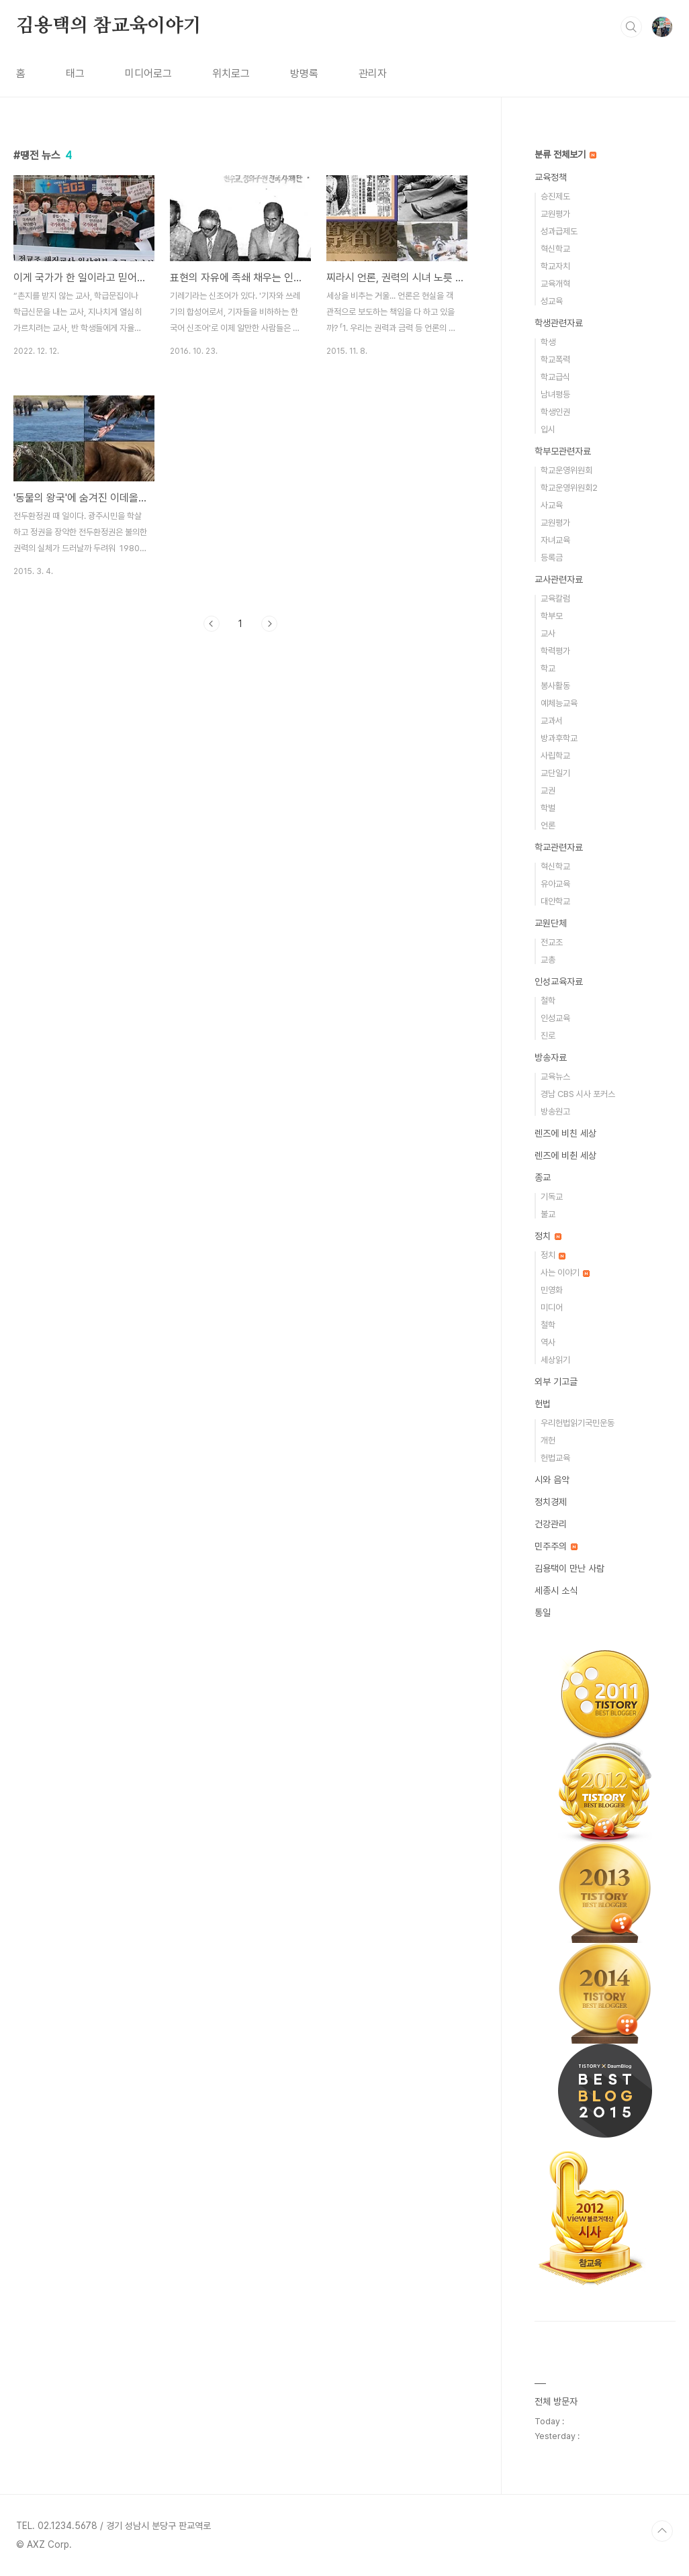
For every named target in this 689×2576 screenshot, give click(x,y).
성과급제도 (559, 231)
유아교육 (555, 884)
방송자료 (551, 1057)
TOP (662, 2531)
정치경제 (551, 1501)
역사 (548, 1342)
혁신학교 (555, 249)
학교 (548, 668)
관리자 (373, 73)
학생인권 (555, 412)
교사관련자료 (559, 579)
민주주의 (556, 1546)
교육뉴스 (555, 1076)
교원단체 (551, 923)
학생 (548, 342)
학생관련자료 (559, 323)
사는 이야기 (565, 1273)
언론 (548, 825)
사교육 (552, 505)
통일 (543, 1612)
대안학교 (555, 901)
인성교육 (555, 1018)
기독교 (552, 1197)
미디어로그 (148, 73)
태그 (75, 73)
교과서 (552, 721)
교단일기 (555, 773)
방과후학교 (559, 738)
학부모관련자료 (563, 451)
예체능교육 (559, 703)
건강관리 (551, 1524)
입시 (548, 429)
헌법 (543, 1403)
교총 (548, 960)
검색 (631, 27)
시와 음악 (552, 1479)
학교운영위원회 (566, 470)
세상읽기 (555, 1360)
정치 (548, 1236)
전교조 (552, 942)
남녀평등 (555, 394)
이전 (211, 624)
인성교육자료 (559, 981)
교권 (548, 790)
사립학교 (555, 756)
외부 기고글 (556, 1381)
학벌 (548, 808)
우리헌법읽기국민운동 (577, 1423)
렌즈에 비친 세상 (565, 1133)
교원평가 (555, 214)
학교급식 (555, 377)
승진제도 (555, 196)
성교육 (552, 301)
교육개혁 (555, 284)
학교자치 (555, 266)
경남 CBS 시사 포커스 (578, 1094)
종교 (543, 1177)
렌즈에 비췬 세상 (565, 1155)
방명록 (304, 73)
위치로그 (231, 73)
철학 (548, 1001)
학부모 (552, 616)
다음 (269, 624)
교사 (548, 633)
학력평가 (555, 651)
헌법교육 (555, 1458)
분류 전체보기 (565, 154)
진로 (548, 1036)
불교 (548, 1214)
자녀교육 (555, 540)
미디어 (552, 1307)
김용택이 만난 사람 (569, 1568)
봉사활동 (555, 686)
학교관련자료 (559, 847)
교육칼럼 (555, 598)
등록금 (552, 558)
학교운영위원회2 (569, 488)
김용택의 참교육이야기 (108, 26)
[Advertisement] (240, 766)
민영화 (552, 1290)
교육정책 (551, 177)
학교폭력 (555, 359)
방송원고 (555, 1111)
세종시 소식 (556, 1590)
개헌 (548, 1440)
